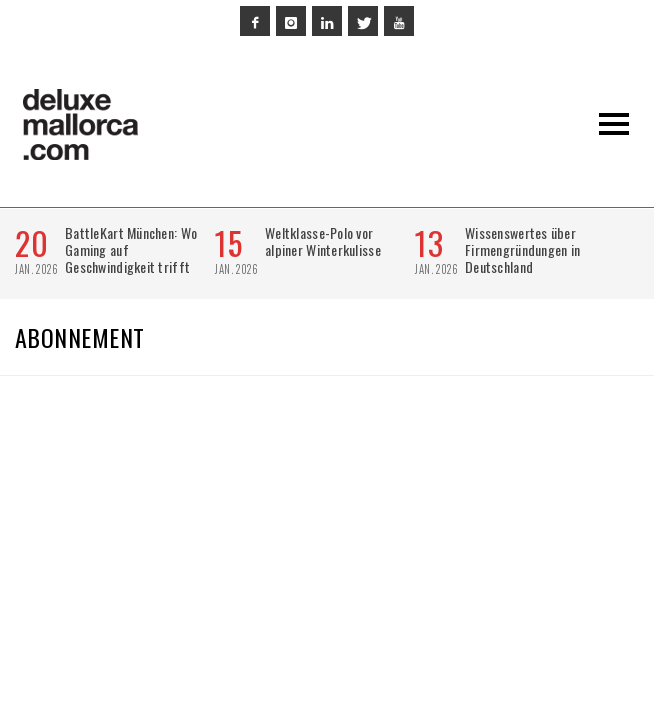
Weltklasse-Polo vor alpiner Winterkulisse (323, 241)
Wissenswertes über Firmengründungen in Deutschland (522, 249)
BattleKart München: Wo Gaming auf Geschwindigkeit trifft (131, 249)
